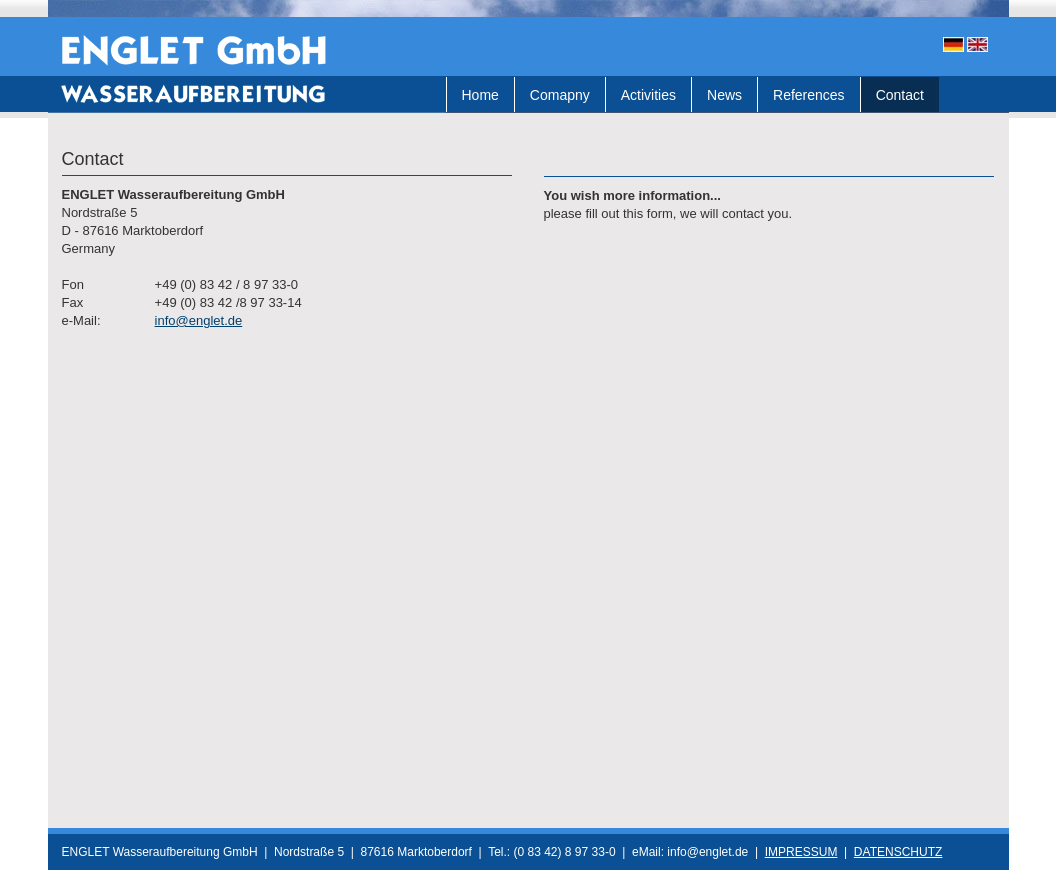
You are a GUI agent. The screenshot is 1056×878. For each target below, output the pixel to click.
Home (480, 95)
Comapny (560, 95)
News (724, 95)
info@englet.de (199, 320)
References (809, 95)
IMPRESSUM (801, 852)
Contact (900, 95)
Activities (648, 95)
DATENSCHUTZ (898, 852)
